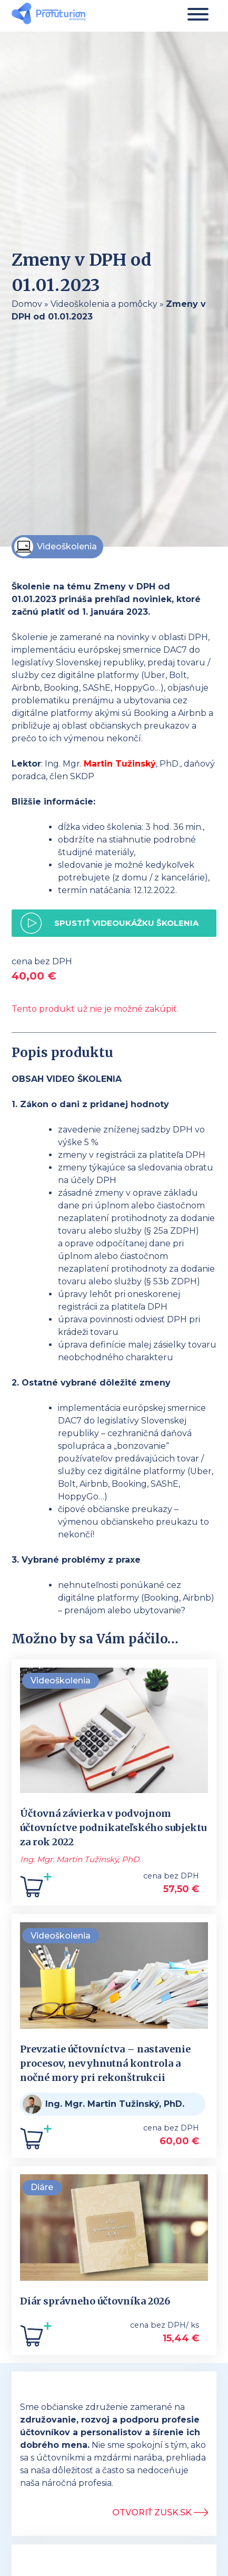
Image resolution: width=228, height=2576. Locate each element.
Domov (27, 304)
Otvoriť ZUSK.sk (160, 2512)
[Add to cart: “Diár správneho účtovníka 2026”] (36, 2338)
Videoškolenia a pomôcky (104, 304)
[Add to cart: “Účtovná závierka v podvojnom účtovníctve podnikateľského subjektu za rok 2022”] (36, 1889)
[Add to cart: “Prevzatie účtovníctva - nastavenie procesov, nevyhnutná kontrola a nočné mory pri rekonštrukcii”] (36, 2141)
